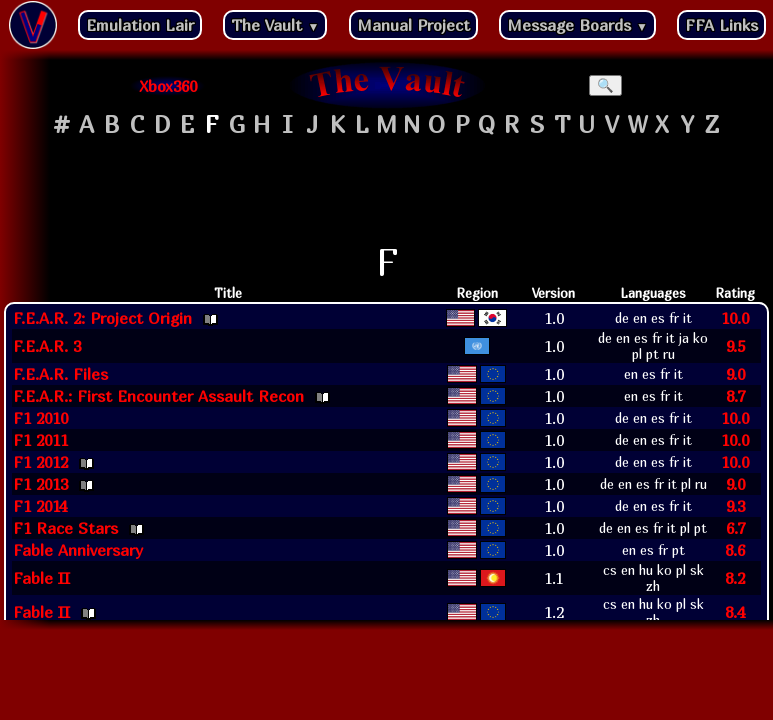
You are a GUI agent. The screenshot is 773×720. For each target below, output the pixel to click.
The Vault (275, 25)
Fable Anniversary (78, 550)
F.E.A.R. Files (60, 374)
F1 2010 (40, 418)
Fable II (41, 578)
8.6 (735, 550)
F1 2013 (40, 484)
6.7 (735, 528)
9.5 (735, 346)
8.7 (735, 396)
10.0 (735, 318)
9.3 (735, 506)
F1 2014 (40, 506)
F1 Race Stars (65, 528)
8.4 (735, 612)
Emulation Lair (140, 25)
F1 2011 (40, 440)
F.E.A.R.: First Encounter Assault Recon (158, 396)
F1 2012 (40, 462)
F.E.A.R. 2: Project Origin (102, 318)
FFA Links (721, 25)
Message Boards (577, 25)
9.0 (735, 374)
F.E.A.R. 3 (47, 346)
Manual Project (413, 25)
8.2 (735, 578)
